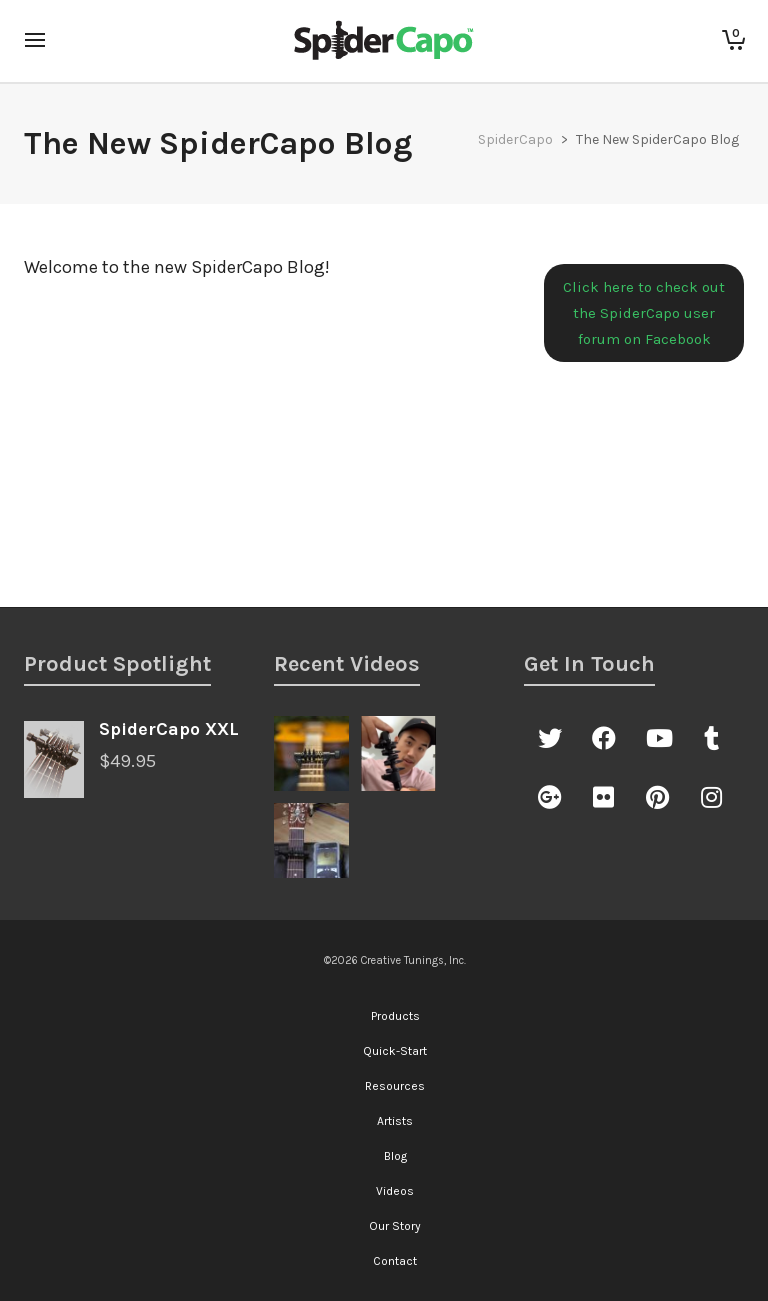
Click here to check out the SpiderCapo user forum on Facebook (644, 313)
